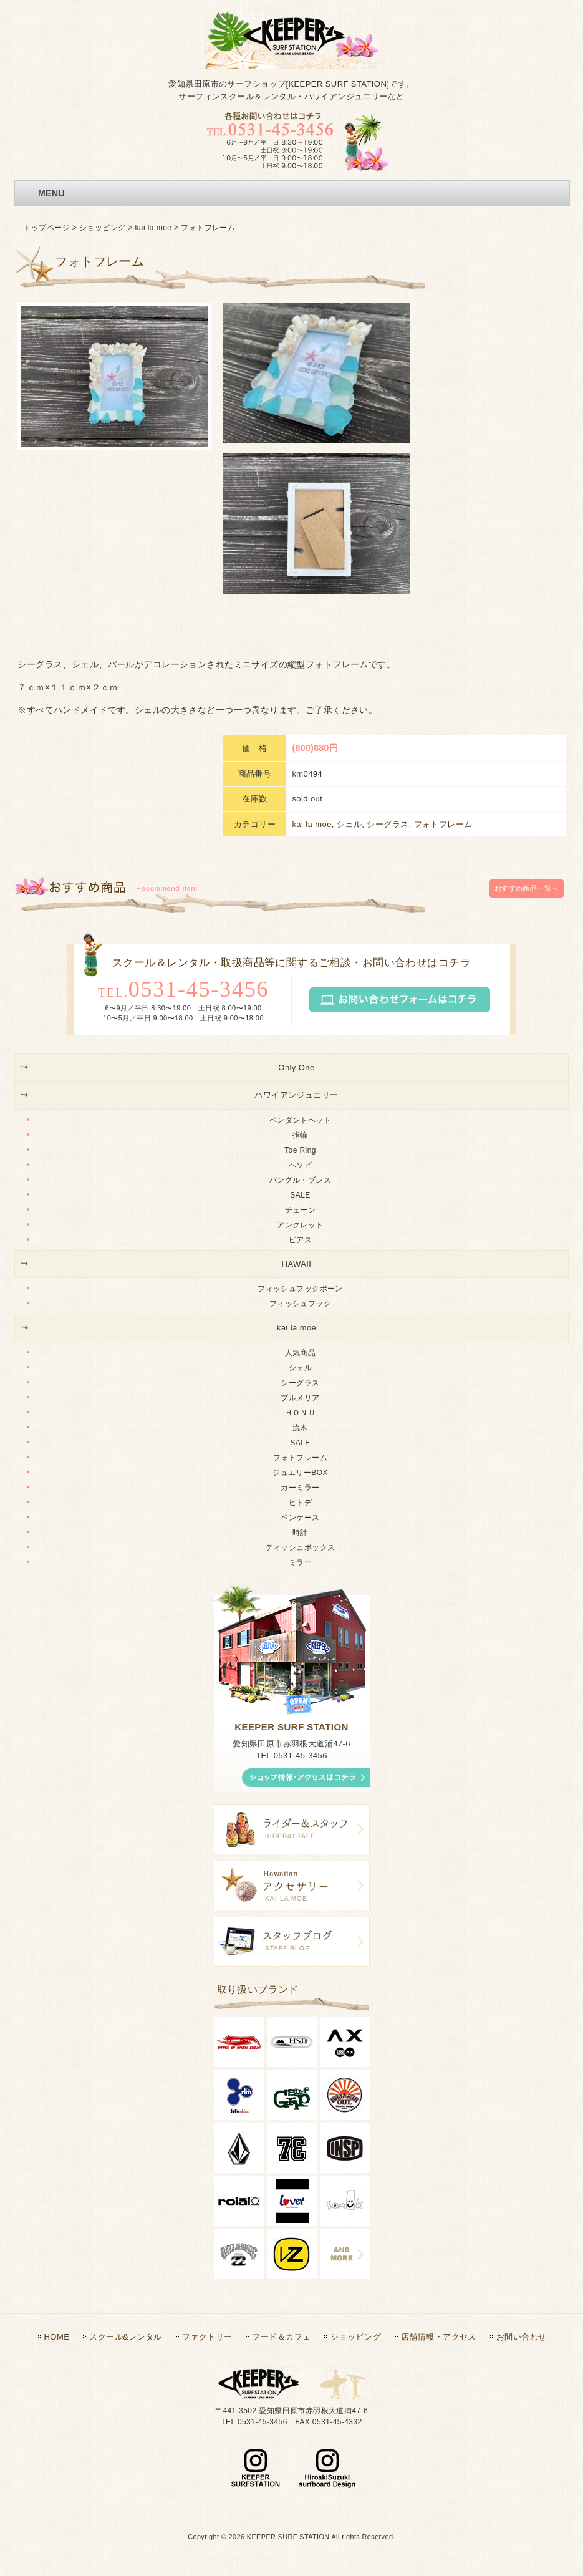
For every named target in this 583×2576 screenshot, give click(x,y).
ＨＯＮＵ (300, 1412)
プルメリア (300, 1397)
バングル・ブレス (300, 1180)
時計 (300, 1532)
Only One (296, 1067)
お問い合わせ (521, 2336)
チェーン (300, 1210)
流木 (300, 1427)
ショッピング (102, 227)
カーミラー (300, 1487)
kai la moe (153, 227)
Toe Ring (300, 1150)
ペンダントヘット (300, 1120)
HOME (57, 2336)
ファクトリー (207, 2336)
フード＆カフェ (281, 2336)
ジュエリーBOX (300, 1472)
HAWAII (297, 1264)
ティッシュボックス (300, 1547)
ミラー (300, 1562)
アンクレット (300, 1225)
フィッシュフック (300, 1303)
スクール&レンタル (125, 2336)
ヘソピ (300, 1165)
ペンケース (300, 1517)
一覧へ (526, 888)
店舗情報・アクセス (438, 2336)
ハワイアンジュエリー (296, 1095)
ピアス (300, 1240)
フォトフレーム (443, 824)
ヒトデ (300, 1502)
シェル (349, 824)
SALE (300, 1195)
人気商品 (300, 1353)
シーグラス (387, 824)
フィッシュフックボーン (300, 1288)
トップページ (46, 227)
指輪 (300, 1135)
